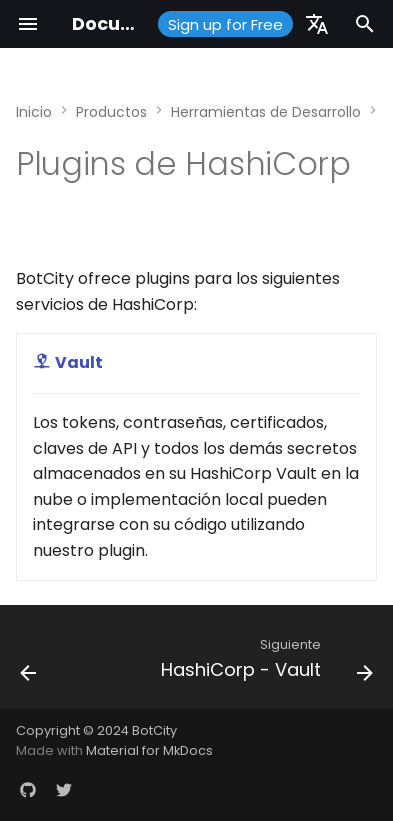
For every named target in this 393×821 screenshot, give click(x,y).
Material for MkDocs (149, 750)
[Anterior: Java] (28, 663)
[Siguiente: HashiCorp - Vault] (264, 663)
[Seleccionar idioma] (317, 24)
